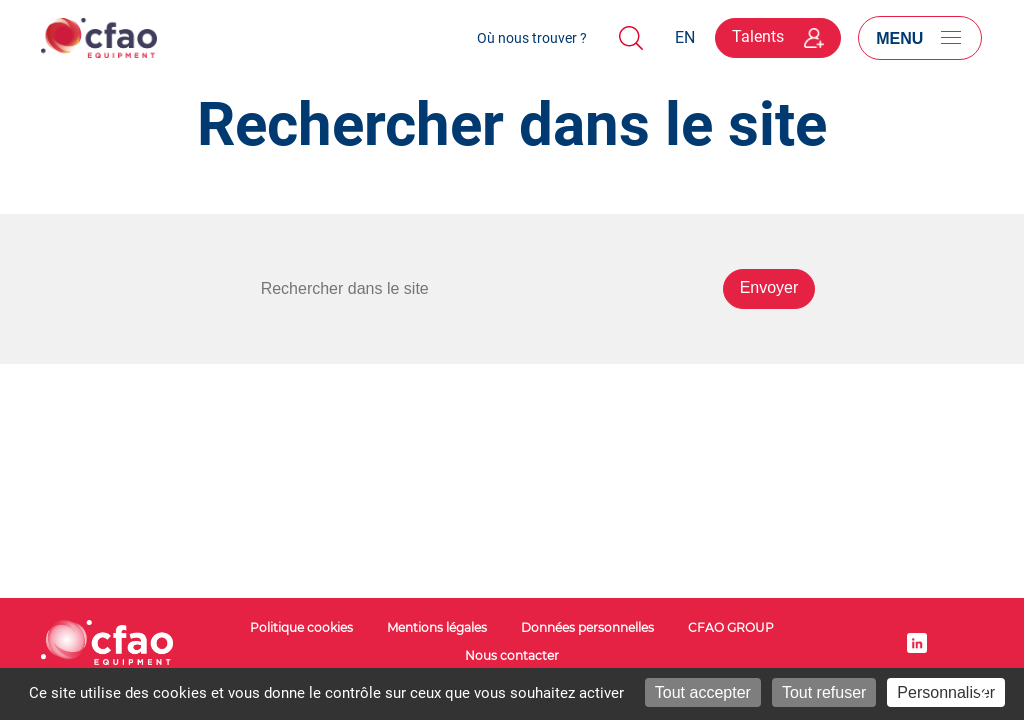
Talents (778, 36)
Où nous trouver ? (532, 38)
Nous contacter (512, 655)
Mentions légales (437, 627)
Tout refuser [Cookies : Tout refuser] (824, 692)
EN (685, 37)
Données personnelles (587, 627)
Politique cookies (301, 627)
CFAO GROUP (731, 627)
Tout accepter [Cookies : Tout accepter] (703, 692)
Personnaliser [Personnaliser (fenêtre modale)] (946, 692)
